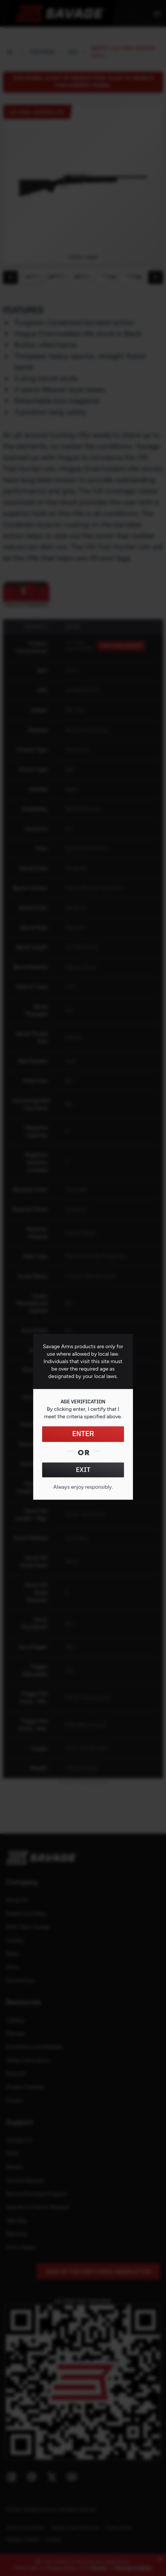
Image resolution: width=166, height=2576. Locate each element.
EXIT (83, 1470)
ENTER (83, 1434)
